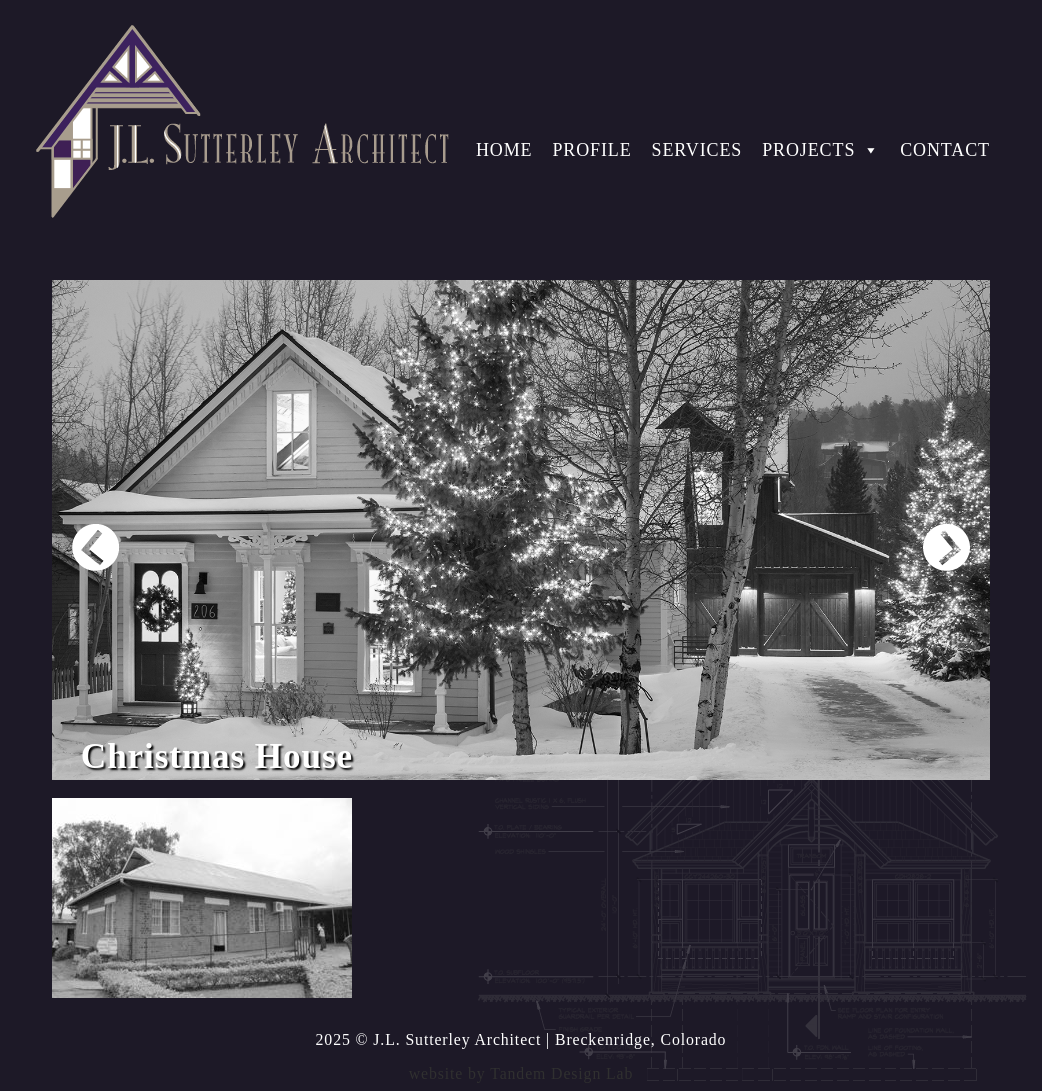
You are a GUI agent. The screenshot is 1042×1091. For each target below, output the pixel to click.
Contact (945, 150)
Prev (95, 547)
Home (504, 150)
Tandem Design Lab (561, 1073)
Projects (821, 150)
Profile (591, 150)
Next (946, 547)
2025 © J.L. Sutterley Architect (429, 1039)
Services (697, 150)
